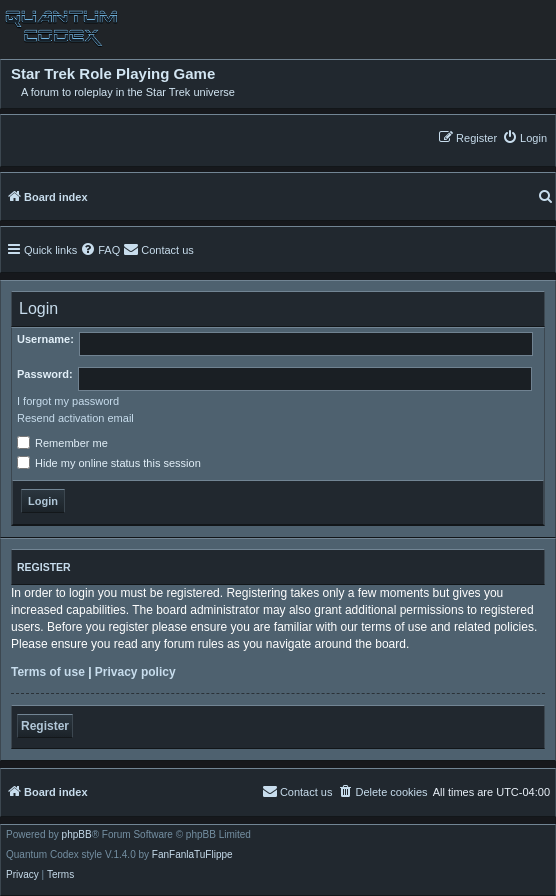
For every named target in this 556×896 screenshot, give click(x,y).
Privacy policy (135, 672)
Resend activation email (75, 418)
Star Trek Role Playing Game (113, 74)
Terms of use (48, 672)
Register (45, 726)
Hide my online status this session (109, 463)
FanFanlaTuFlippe (192, 855)
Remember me (62, 443)
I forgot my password (68, 401)
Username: (45, 339)
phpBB (77, 835)
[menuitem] (524, 137)
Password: (45, 374)
